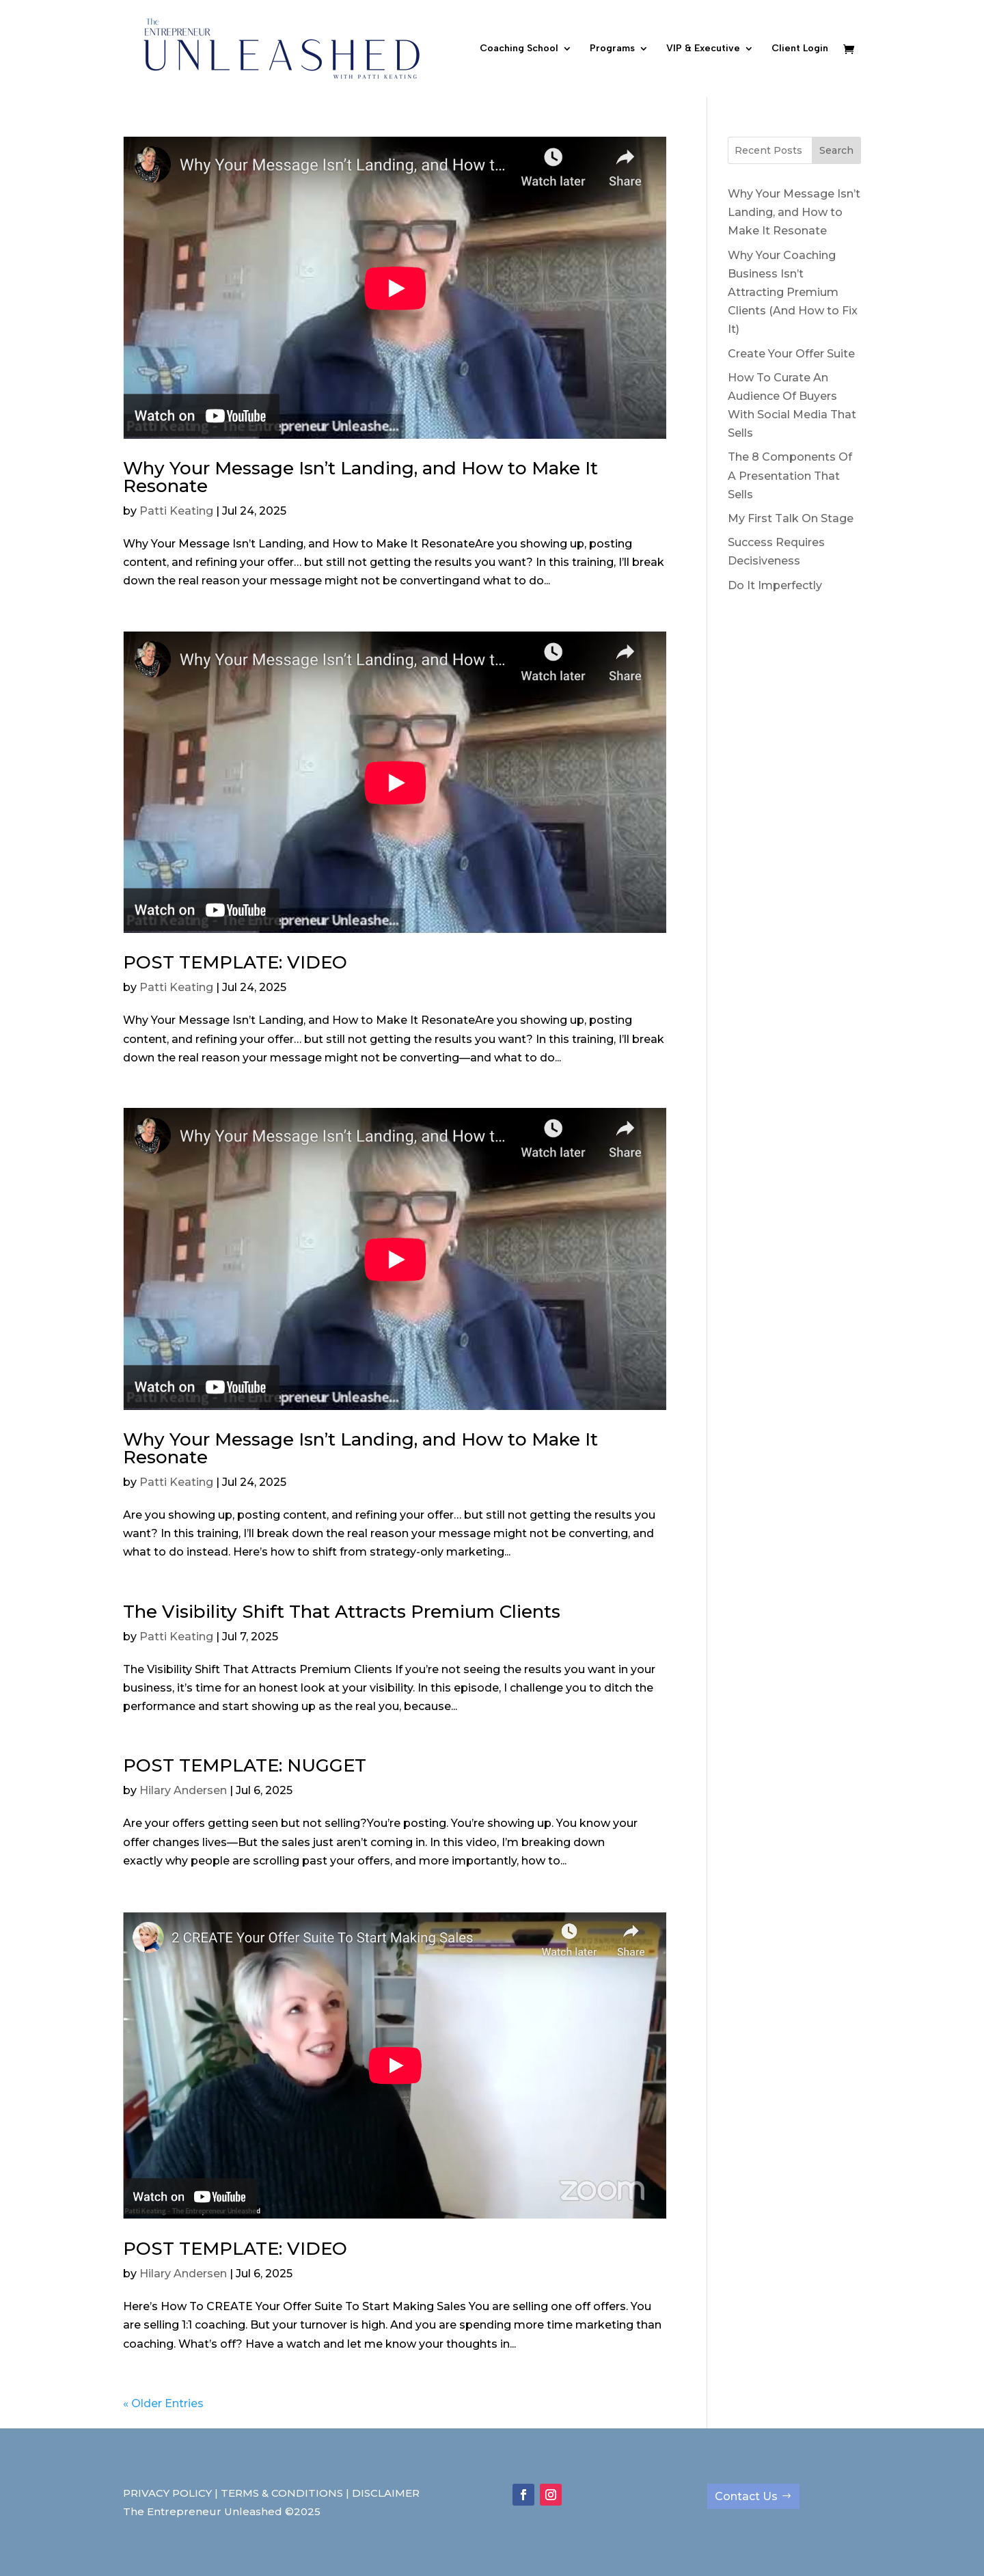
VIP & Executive (703, 49)
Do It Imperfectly (775, 585)
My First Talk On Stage (790, 518)
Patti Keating (176, 510)
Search (836, 150)
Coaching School (519, 49)
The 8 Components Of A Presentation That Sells (790, 475)
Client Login (799, 49)
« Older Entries (163, 2403)
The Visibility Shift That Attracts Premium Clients (341, 1612)
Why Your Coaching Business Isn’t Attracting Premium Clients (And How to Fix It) (793, 292)
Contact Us (746, 2496)
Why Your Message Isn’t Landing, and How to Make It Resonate (360, 477)
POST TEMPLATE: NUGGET (244, 1765)
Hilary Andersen (183, 1790)
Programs (612, 49)
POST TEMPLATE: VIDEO (235, 962)
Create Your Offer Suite (791, 353)
